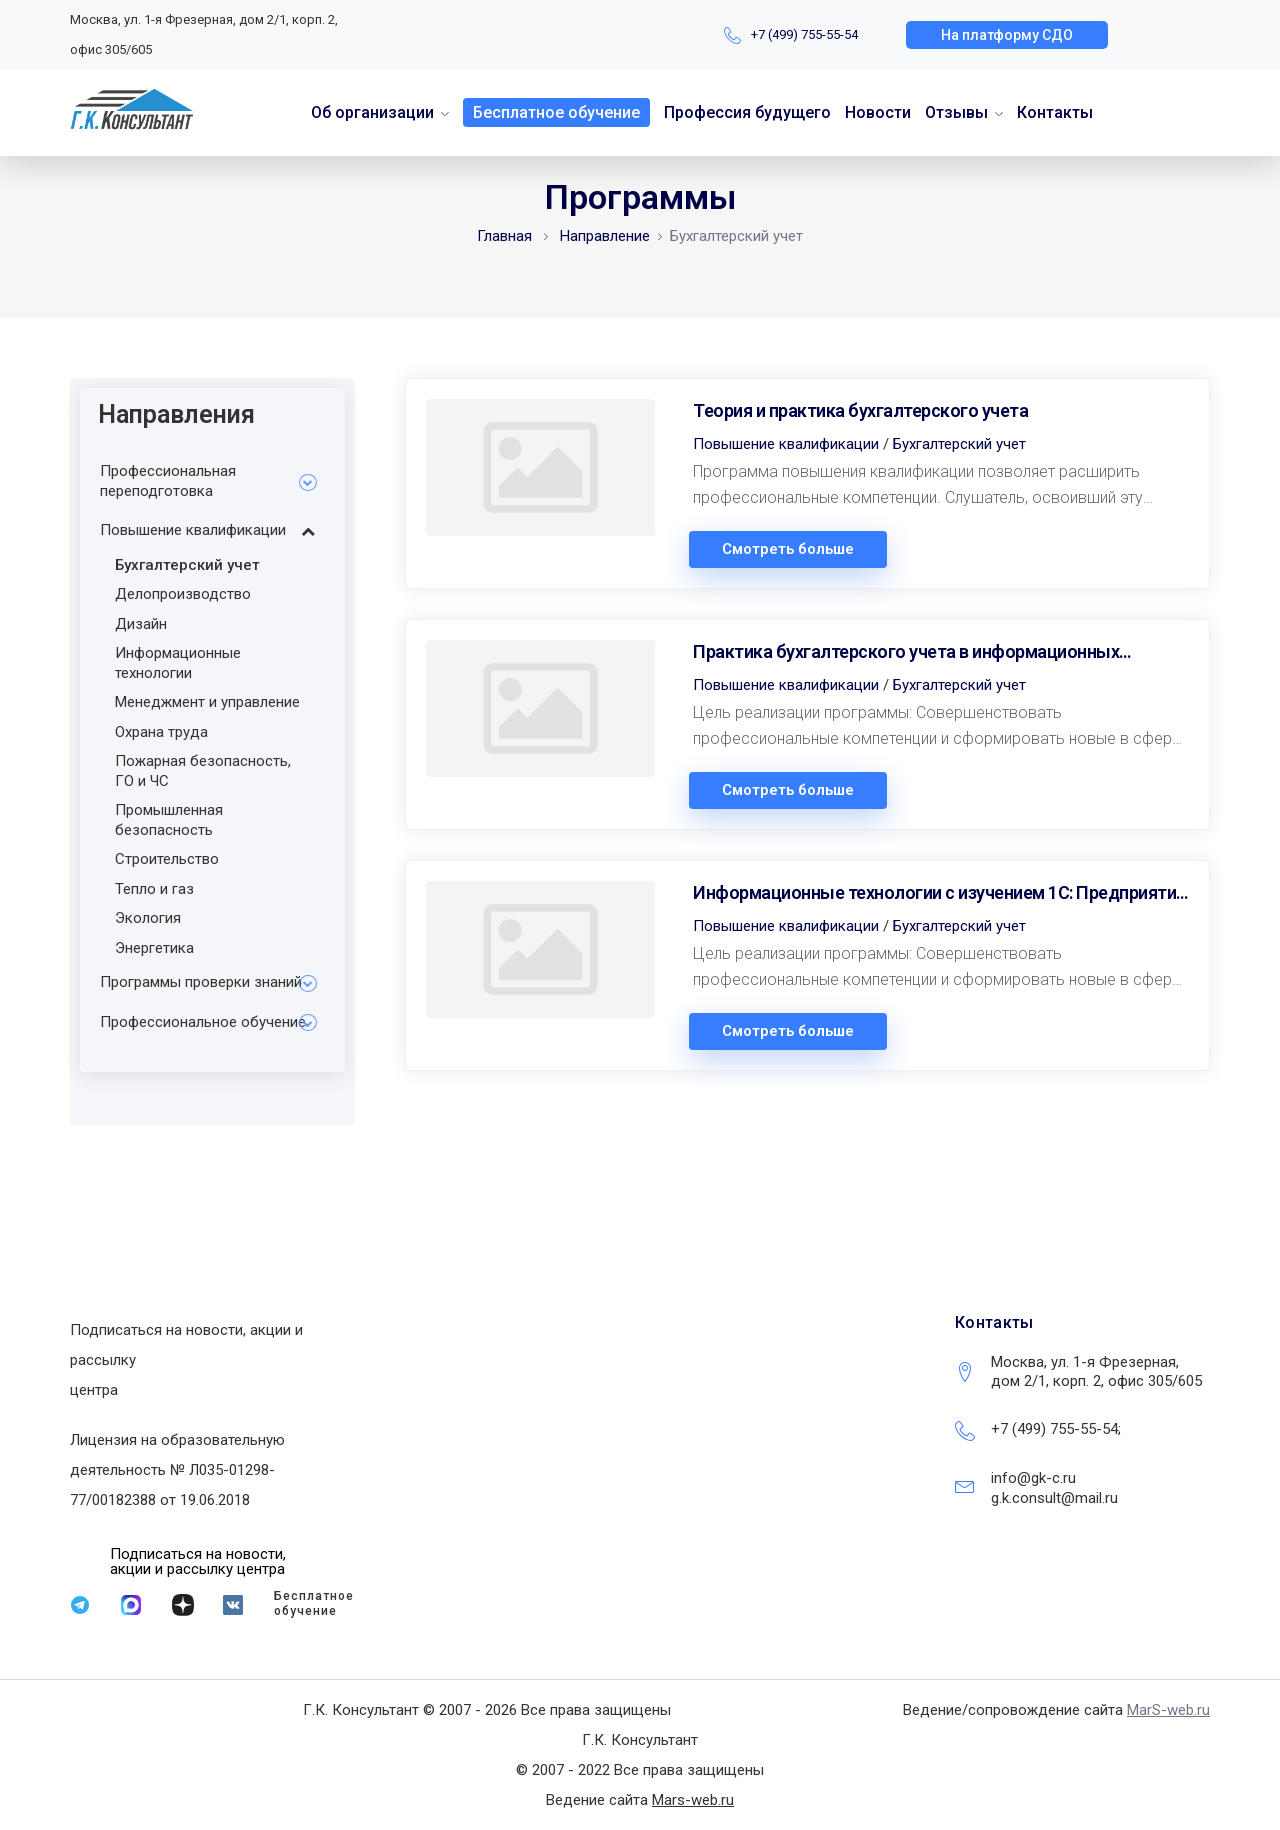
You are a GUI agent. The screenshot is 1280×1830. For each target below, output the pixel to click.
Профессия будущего (747, 112)
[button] (1007, 35)
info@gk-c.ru (1033, 1478)
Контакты (1055, 112)
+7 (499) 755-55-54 (804, 34)
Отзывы (956, 112)
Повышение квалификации (786, 444)
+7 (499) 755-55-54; (1056, 1429)
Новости (878, 112)
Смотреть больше (788, 549)
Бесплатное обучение (556, 112)
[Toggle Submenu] (308, 481)
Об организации (372, 112)
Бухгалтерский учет (959, 444)
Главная (504, 236)
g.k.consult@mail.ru (1054, 1498)
